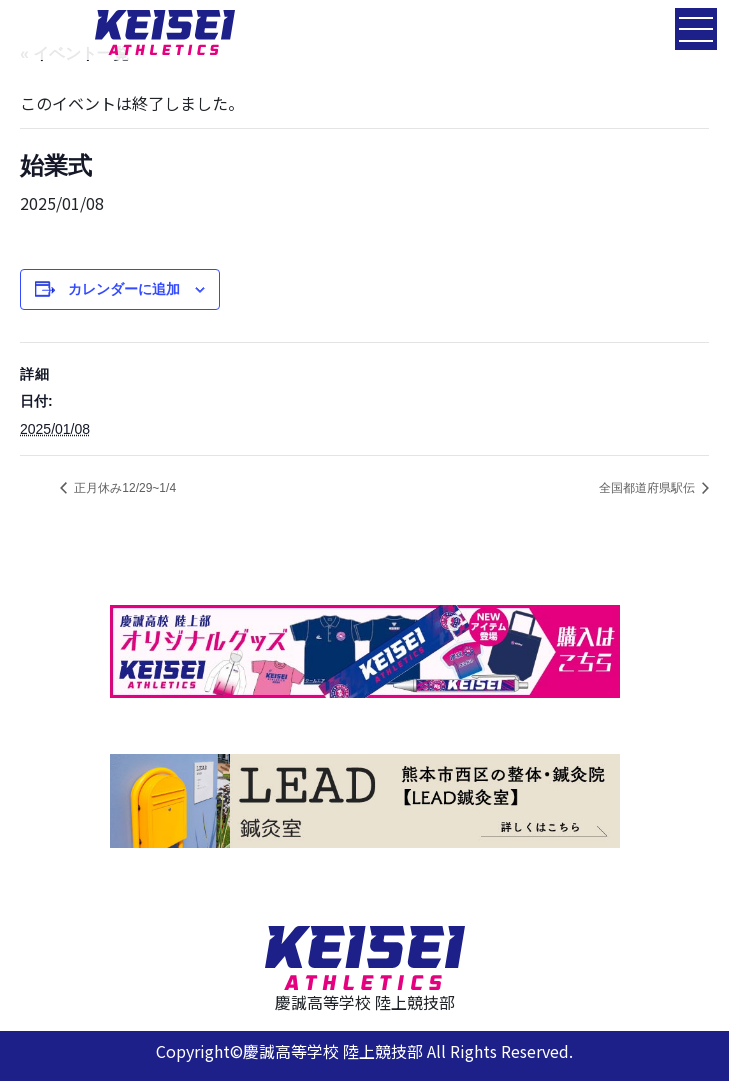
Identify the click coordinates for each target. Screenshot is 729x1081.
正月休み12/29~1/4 (123, 488)
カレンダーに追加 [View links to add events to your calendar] (124, 289)
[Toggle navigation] (696, 29)
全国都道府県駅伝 (648, 488)
